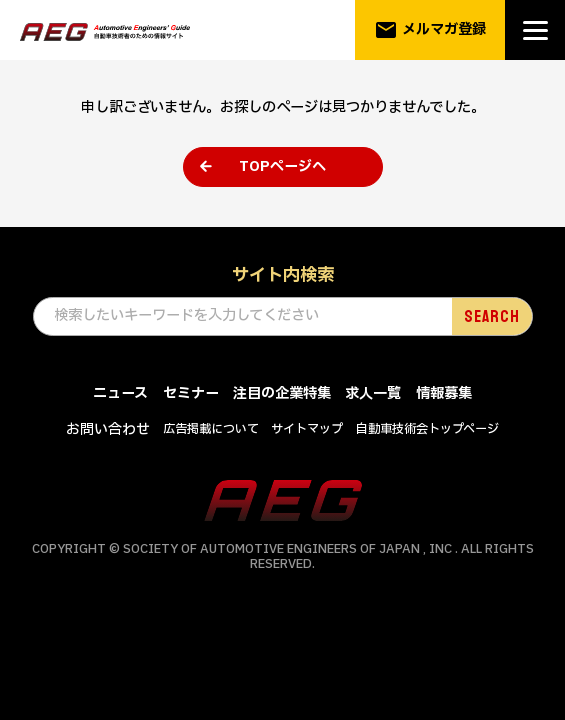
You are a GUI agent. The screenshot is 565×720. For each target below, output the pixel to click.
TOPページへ (282, 166)
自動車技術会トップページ (427, 430)
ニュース (120, 394)
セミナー (191, 394)
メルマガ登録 (430, 30)
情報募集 (444, 394)
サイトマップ (307, 430)
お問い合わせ (108, 430)
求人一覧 (373, 394)
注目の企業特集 (282, 394)
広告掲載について (211, 430)
